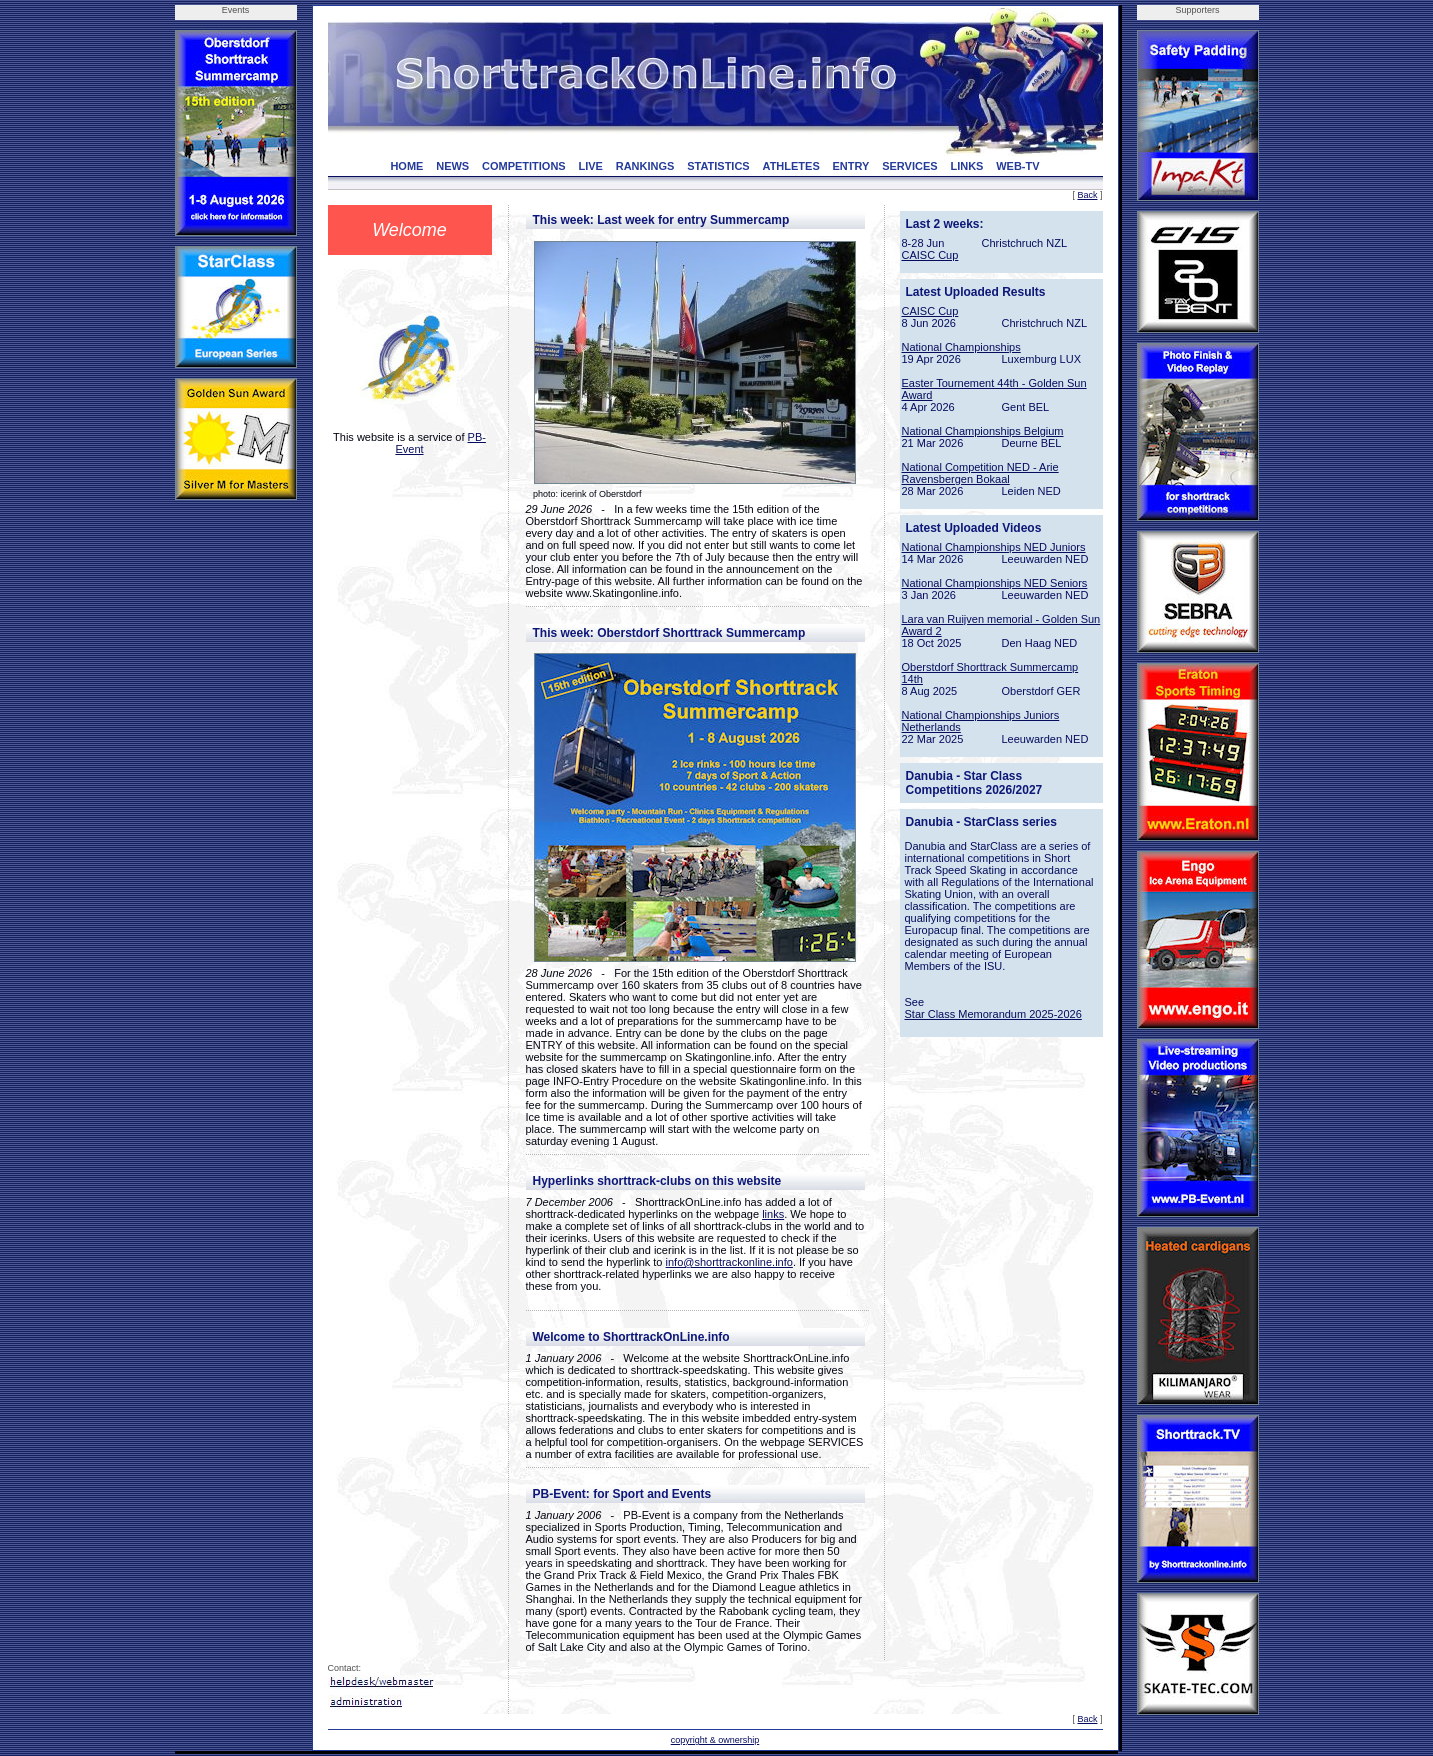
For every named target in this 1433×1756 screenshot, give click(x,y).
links (773, 1214)
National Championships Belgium (983, 431)
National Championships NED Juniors (994, 547)
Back (1087, 195)
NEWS (452, 166)
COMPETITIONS (524, 166)
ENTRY (851, 166)
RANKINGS (645, 166)
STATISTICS (718, 166)
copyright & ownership (715, 1740)
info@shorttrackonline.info (729, 1262)
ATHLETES (791, 166)
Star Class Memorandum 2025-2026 (993, 1014)
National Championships (961, 347)
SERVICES (909, 166)
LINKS (966, 166)
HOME (406, 166)
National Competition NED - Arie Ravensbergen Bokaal (980, 473)
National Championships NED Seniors (995, 583)
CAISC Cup (930, 255)
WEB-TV (1017, 166)
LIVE (590, 166)
